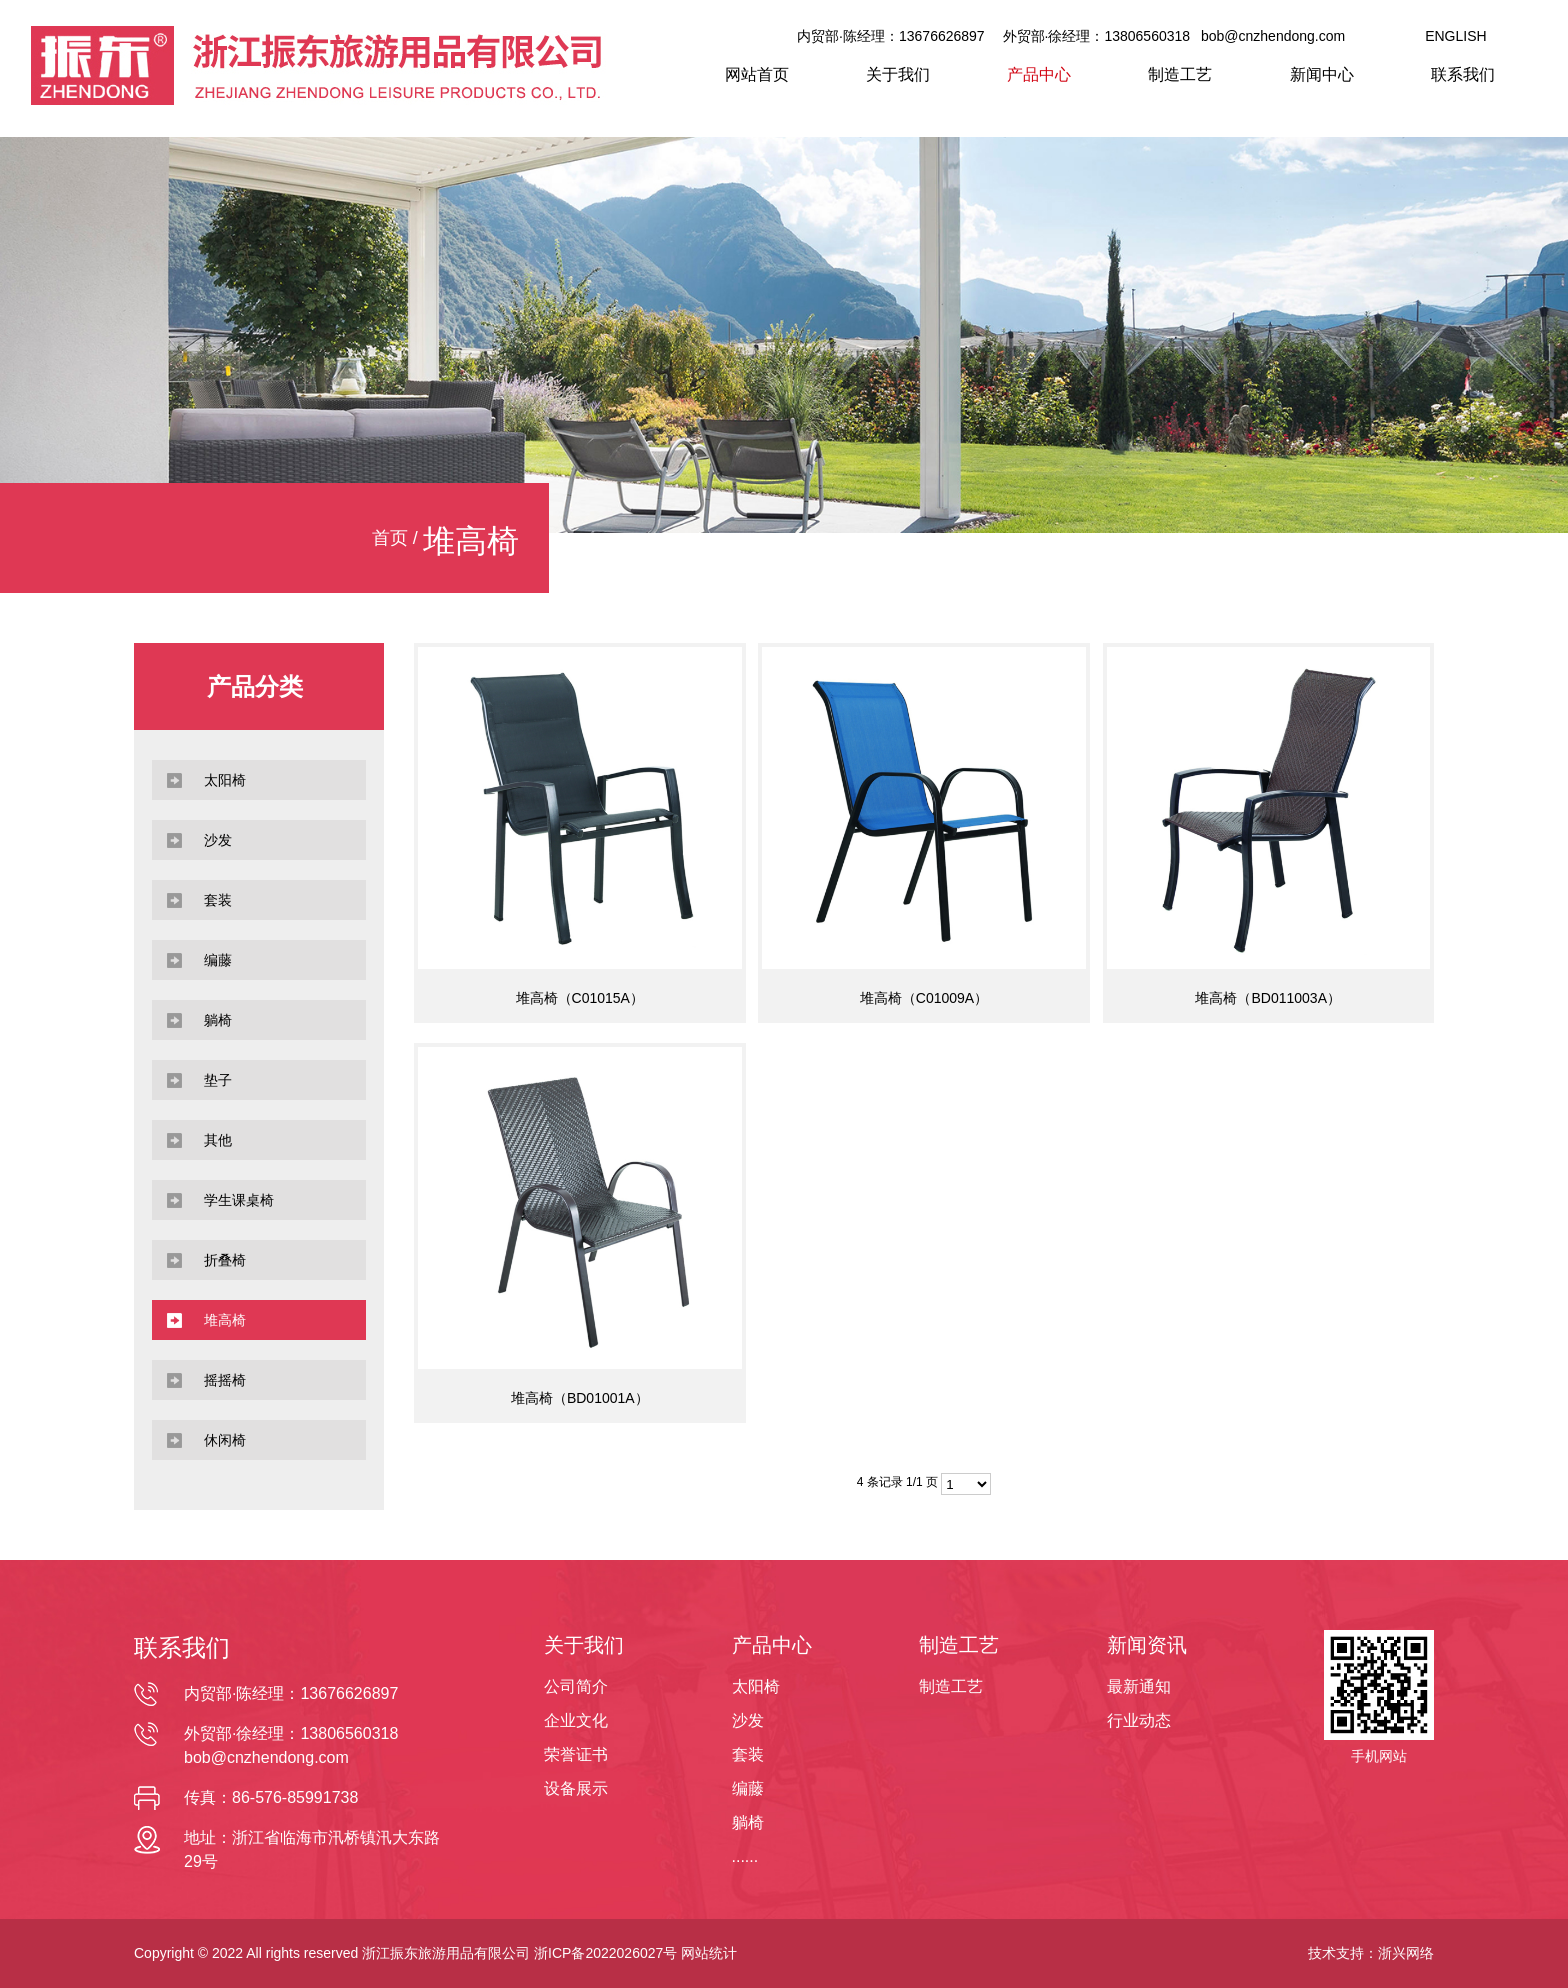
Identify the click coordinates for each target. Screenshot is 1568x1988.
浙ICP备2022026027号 (605, 1953)
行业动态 (1139, 1720)
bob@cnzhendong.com (1273, 36)
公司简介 (576, 1686)
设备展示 (576, 1788)
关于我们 (898, 74)
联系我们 (1463, 74)
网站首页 (757, 74)
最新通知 (1139, 1686)
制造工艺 (1180, 74)
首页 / (397, 538)
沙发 (748, 1720)
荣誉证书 (576, 1754)
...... (745, 1856)
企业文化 (576, 1720)
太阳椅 (756, 1686)
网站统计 (709, 1953)
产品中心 (1039, 74)
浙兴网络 (1406, 1953)
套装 (748, 1754)
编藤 (748, 1788)
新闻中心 (1322, 74)
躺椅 (748, 1822)
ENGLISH (1455, 36)
